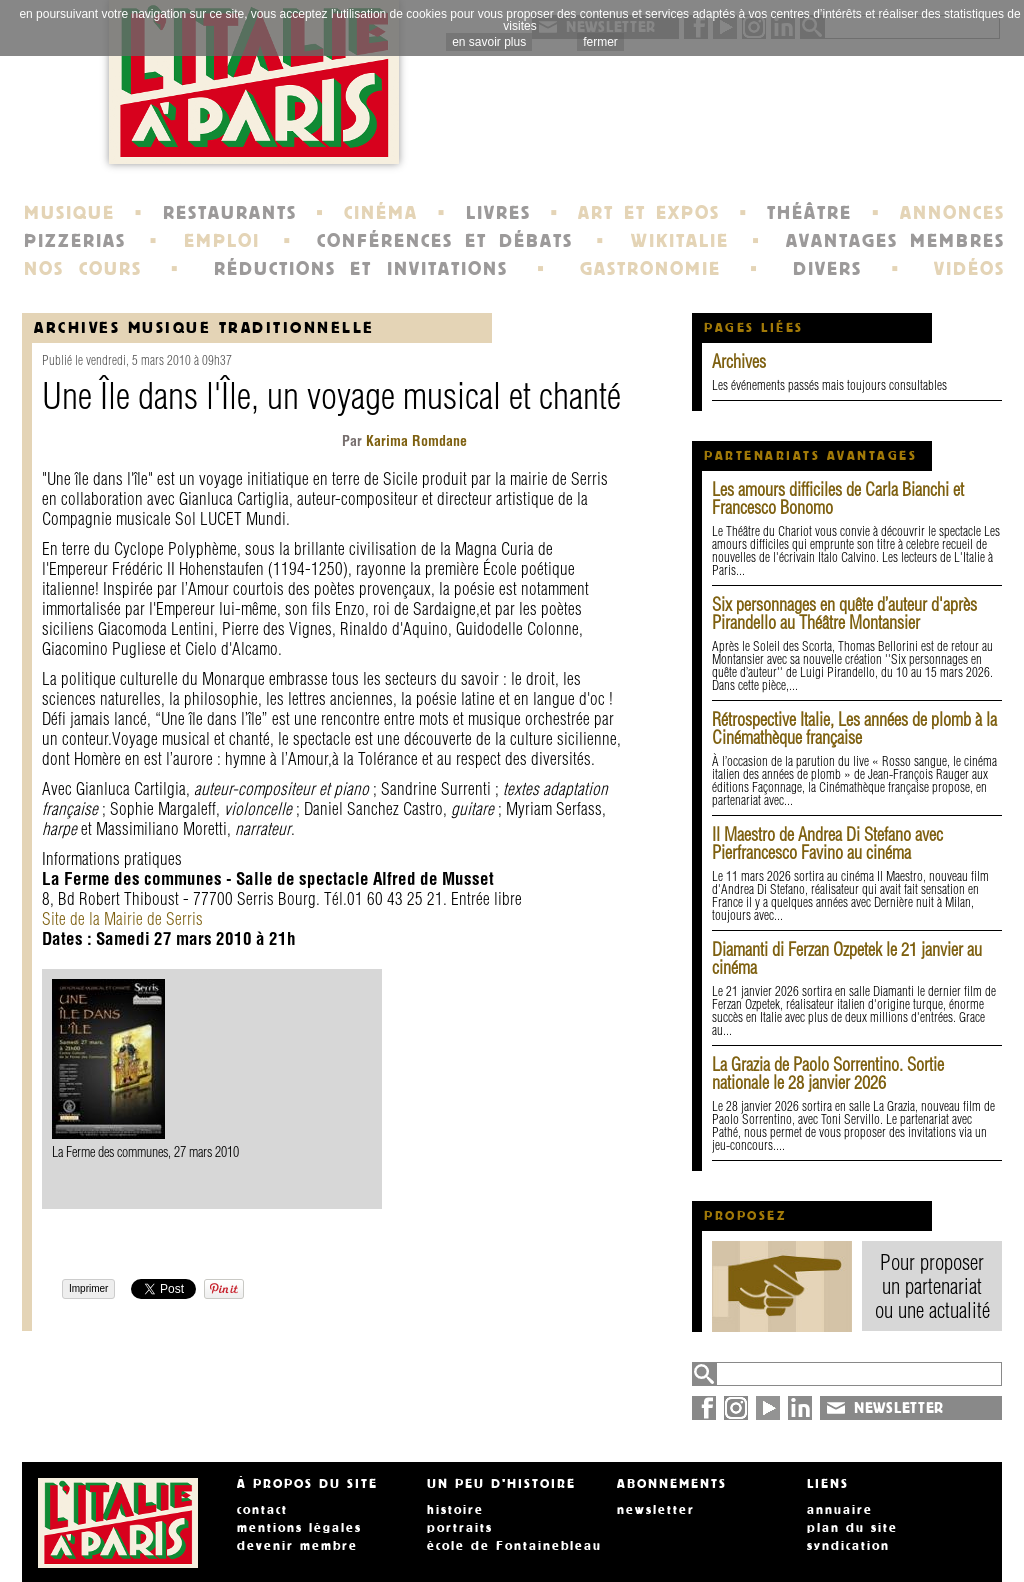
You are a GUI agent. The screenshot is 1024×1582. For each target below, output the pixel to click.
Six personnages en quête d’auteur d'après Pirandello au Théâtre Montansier (844, 613)
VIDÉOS (969, 269)
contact (262, 1510)
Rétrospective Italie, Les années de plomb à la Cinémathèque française (854, 728)
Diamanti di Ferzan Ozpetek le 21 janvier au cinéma (847, 958)
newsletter (656, 1510)
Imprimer (88, 1288)
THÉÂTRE (809, 213)
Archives (739, 361)
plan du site (852, 1528)
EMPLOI (222, 241)
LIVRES (498, 213)
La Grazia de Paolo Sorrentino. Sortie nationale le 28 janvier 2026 (828, 1073)
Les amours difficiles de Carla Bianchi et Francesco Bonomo (838, 498)
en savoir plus (489, 42)
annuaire (840, 1510)
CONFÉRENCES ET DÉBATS (444, 241)
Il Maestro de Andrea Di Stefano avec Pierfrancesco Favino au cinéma (827, 843)
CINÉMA (381, 213)
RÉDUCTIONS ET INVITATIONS (361, 269)
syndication (848, 1546)
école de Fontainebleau (514, 1546)
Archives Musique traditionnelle (204, 327)
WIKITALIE (680, 241)
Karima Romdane (414, 441)
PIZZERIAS (75, 241)
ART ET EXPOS (648, 213)
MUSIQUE (69, 213)
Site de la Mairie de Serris (122, 918)
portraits (460, 1528)
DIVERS (827, 269)
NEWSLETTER (899, 1408)
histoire (455, 1510)
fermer (600, 42)
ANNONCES (952, 213)
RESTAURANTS (230, 213)
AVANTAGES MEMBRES (895, 241)
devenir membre (297, 1546)
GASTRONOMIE (650, 269)
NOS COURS (83, 269)
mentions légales (299, 1528)
